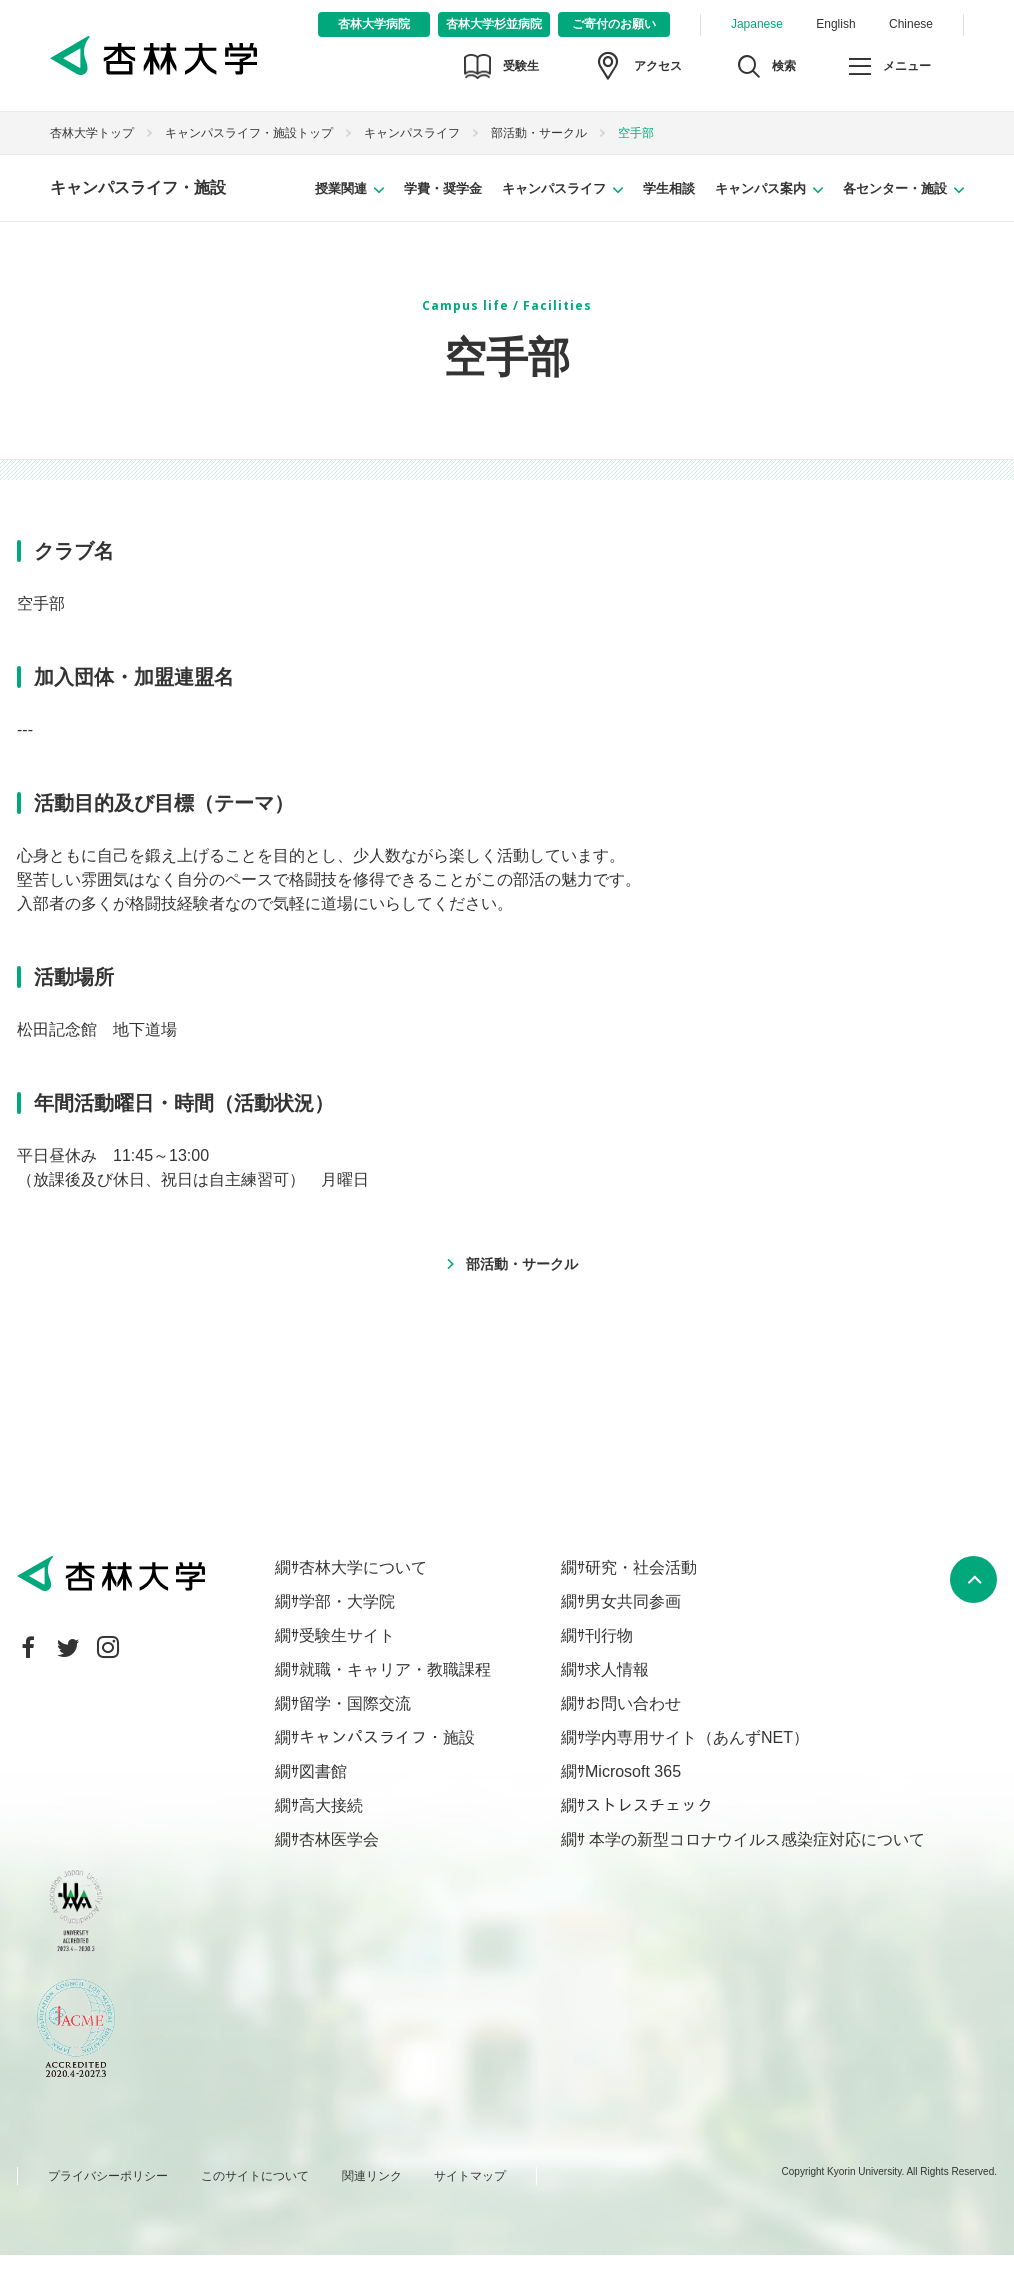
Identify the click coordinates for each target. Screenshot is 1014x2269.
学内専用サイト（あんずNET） (697, 1750)
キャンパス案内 (760, 201)
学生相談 (669, 201)
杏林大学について (363, 1580)
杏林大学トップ (92, 147)
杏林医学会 (339, 1852)
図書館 (323, 1784)
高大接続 (331, 1818)
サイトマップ (470, 2190)
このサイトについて (255, 2190)
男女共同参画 (633, 1614)
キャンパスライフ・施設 (138, 201)
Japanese (757, 24)
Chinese (911, 24)
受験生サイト (347, 1648)
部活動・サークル (539, 147)
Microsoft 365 (633, 1784)
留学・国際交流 (355, 1716)
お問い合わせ (633, 1716)
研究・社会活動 (641, 1580)
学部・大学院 (347, 1614)
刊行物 (609, 1648)
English (835, 24)
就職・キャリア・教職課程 (395, 1682)
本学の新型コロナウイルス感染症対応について (755, 1852)
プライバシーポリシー (108, 2190)
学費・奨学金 (443, 201)
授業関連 (341, 201)
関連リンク (372, 2190)
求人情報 (617, 1682)
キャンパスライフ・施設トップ (249, 147)
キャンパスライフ (412, 147)
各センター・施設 (895, 201)
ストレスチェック (649, 1818)
